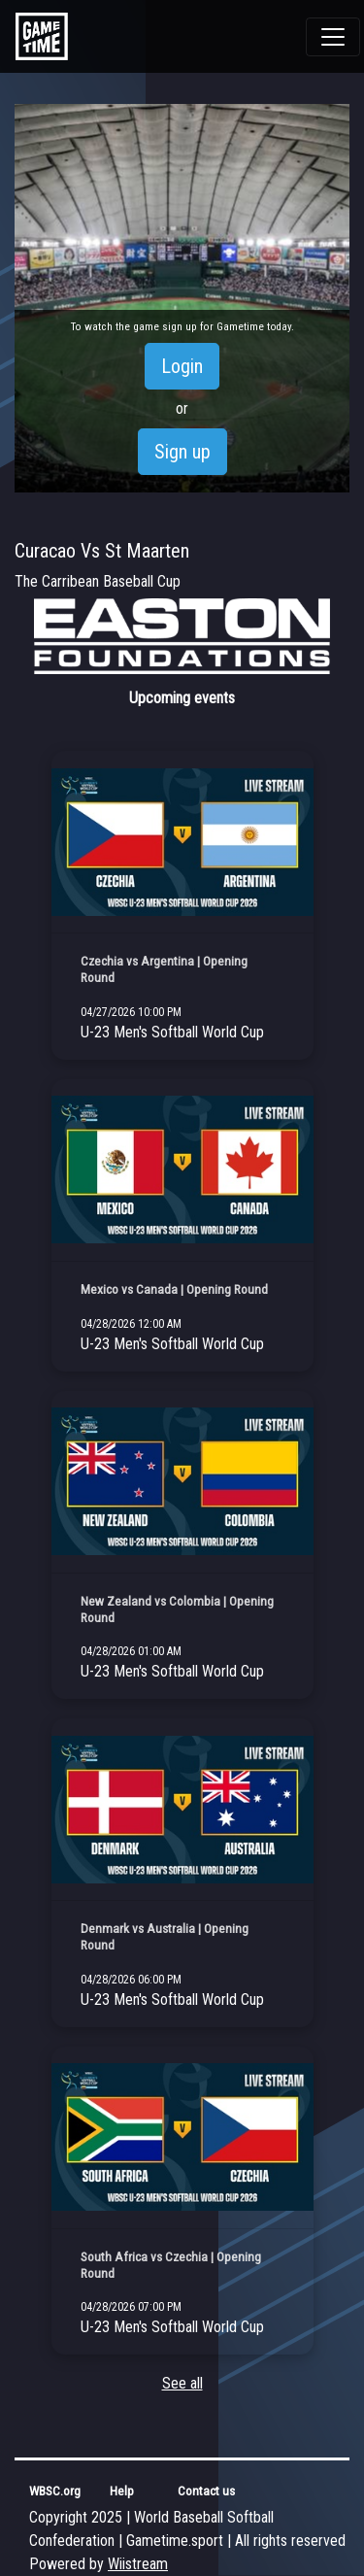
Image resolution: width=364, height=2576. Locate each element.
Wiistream (138, 2564)
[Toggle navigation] (333, 36)
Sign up (182, 451)
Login (182, 366)
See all (182, 2383)
